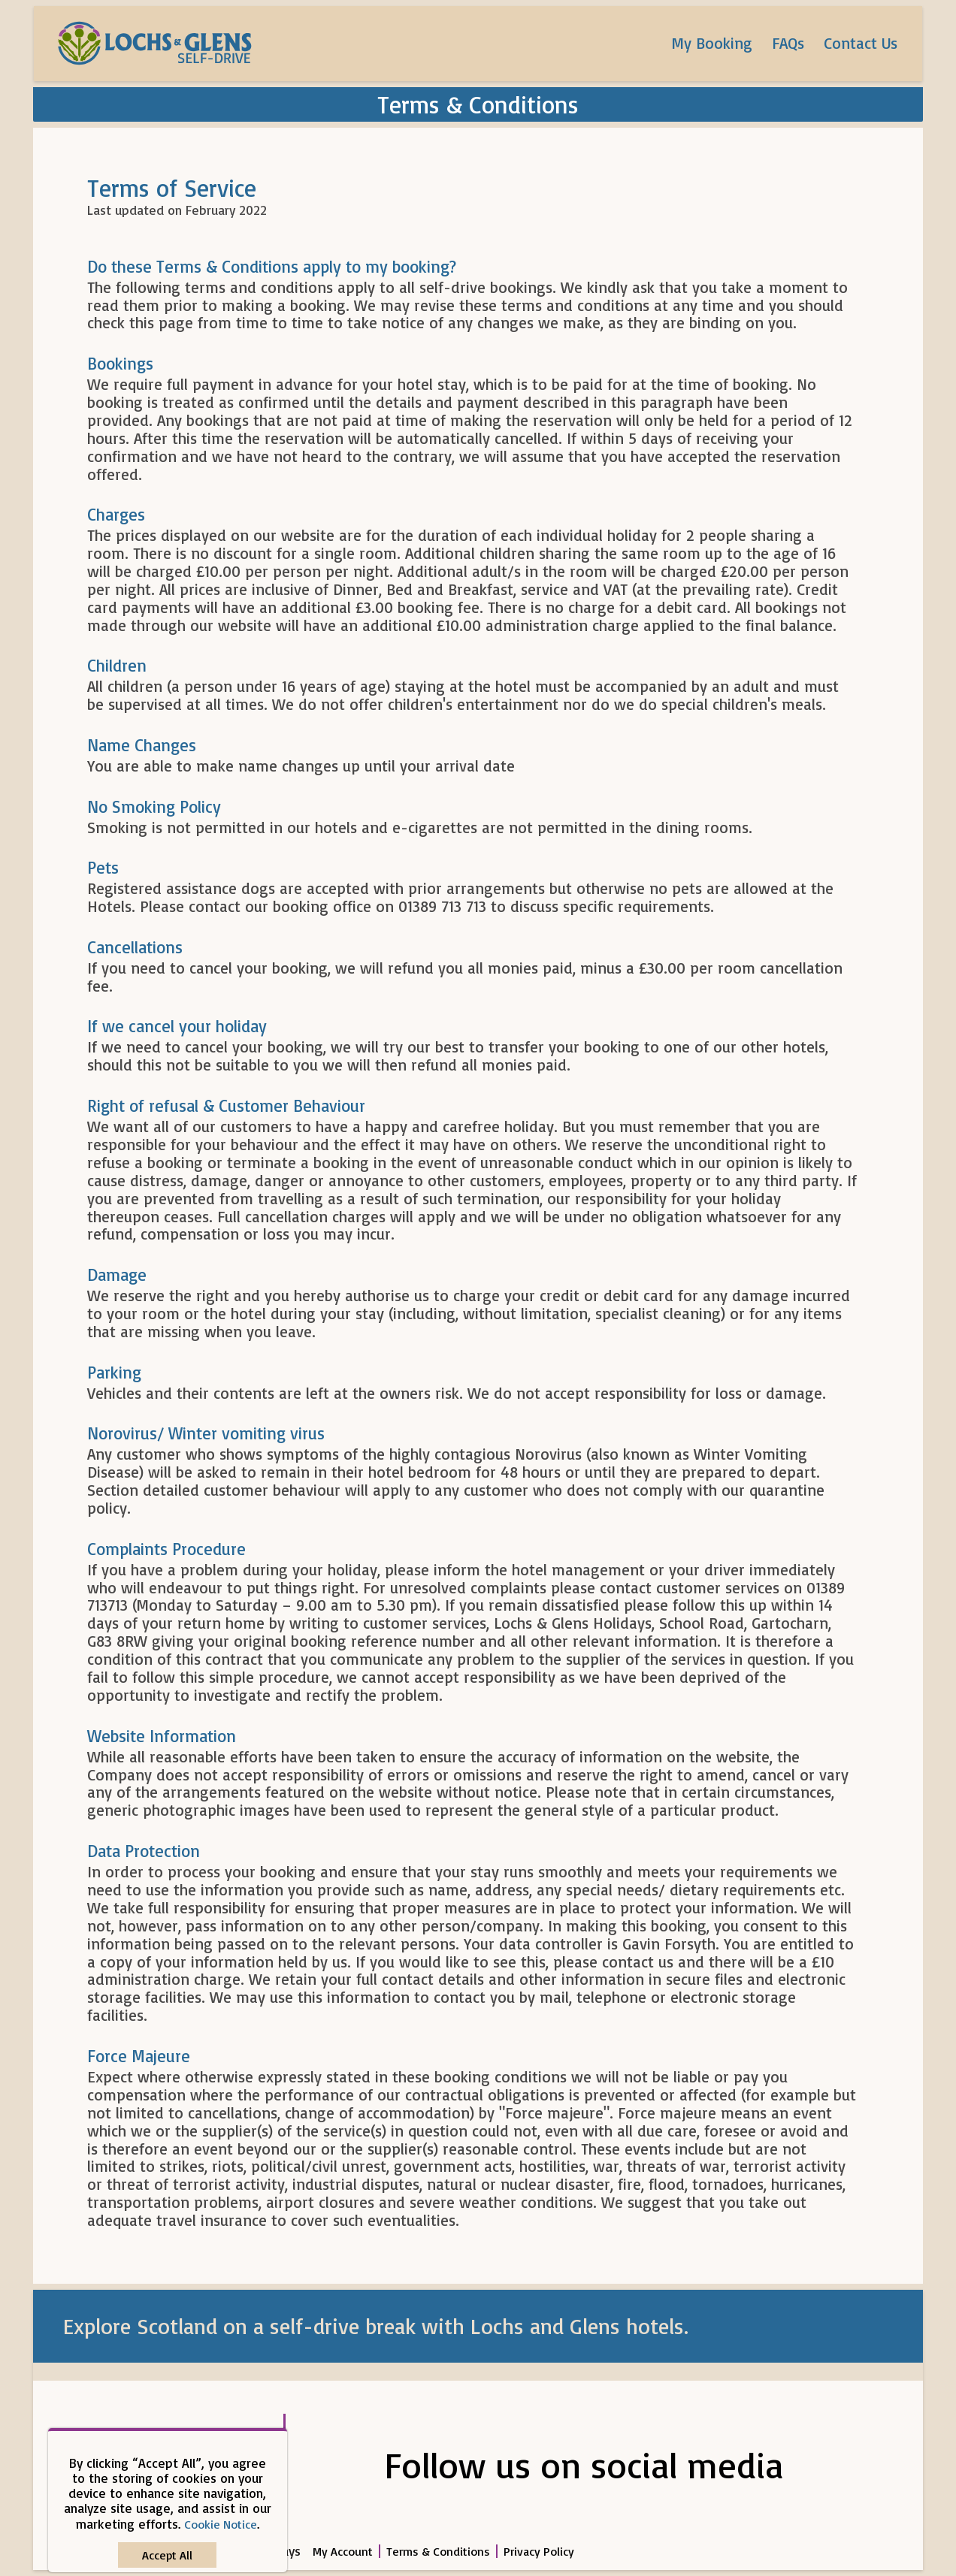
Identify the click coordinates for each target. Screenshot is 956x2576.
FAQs (788, 43)
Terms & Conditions (438, 2551)
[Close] (167, 2555)
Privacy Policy (539, 2551)
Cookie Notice (220, 2524)
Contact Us (860, 43)
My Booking (712, 43)
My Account (343, 2551)
